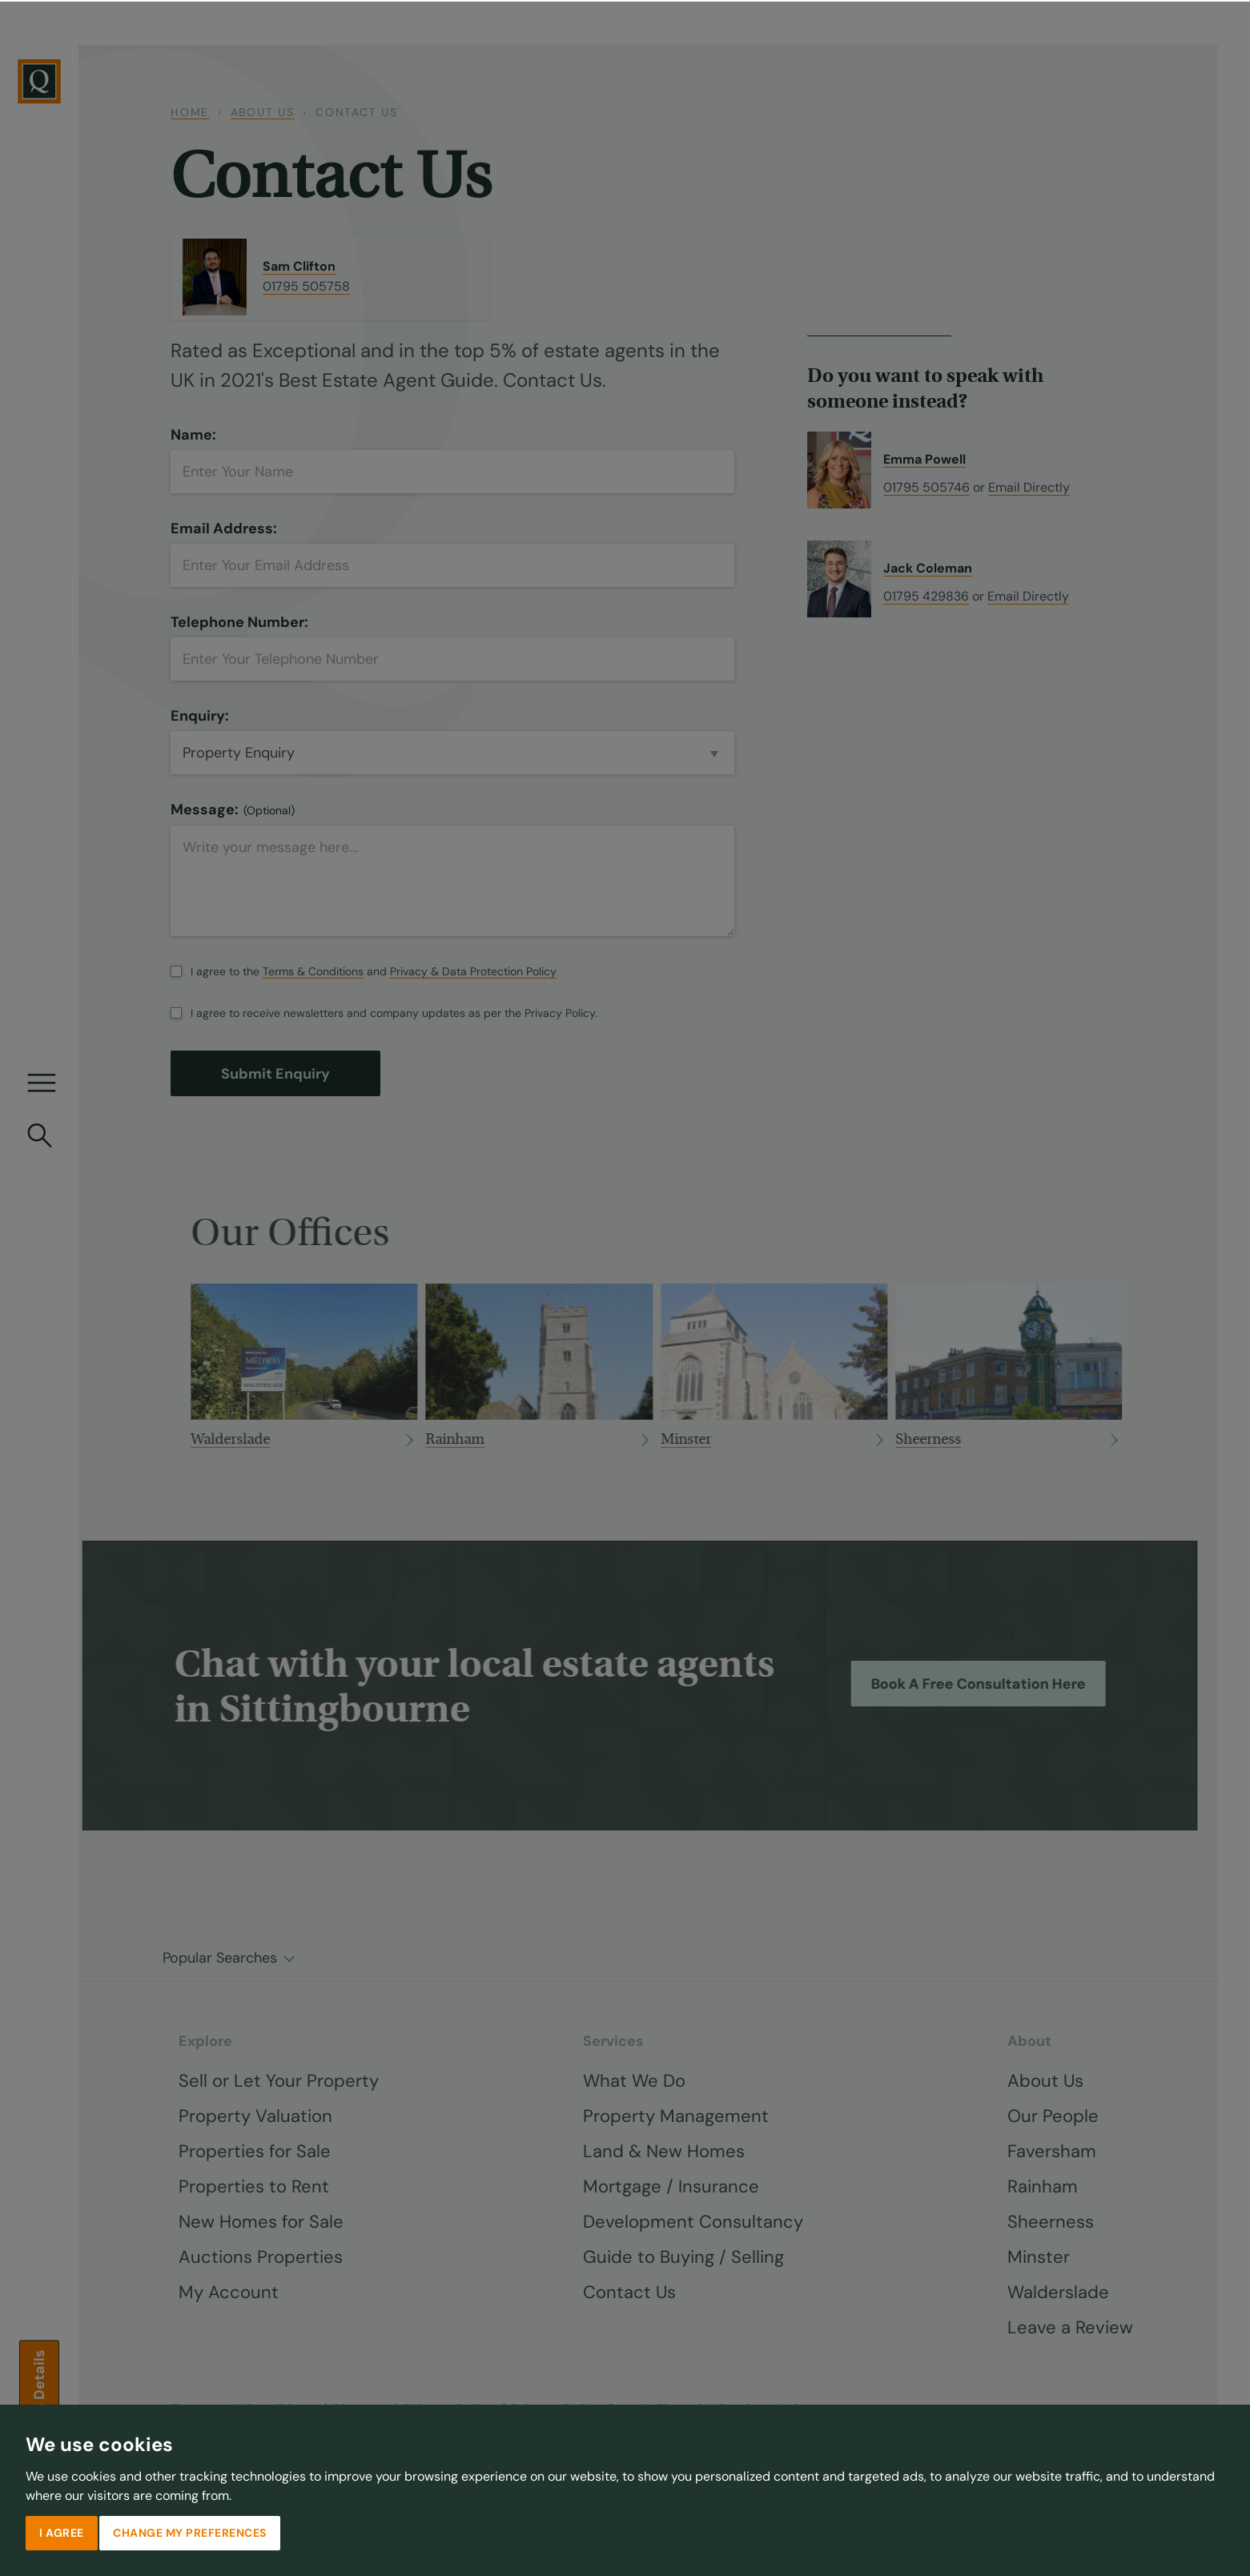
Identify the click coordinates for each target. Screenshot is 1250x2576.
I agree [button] (61, 2531)
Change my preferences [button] (190, 2531)
